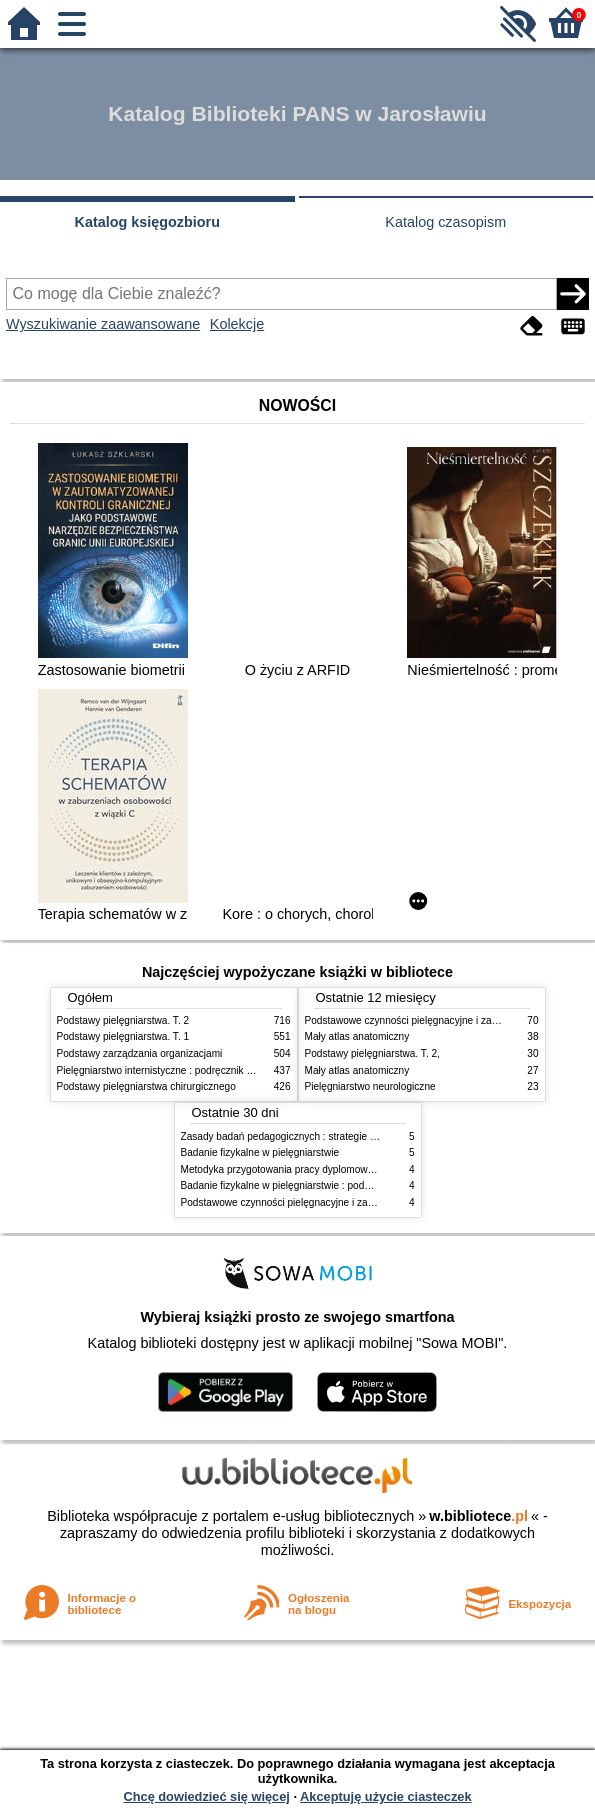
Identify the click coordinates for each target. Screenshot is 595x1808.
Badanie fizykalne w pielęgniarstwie (260, 1152)
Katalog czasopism (445, 222)
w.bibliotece (478, 1516)
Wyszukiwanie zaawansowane (103, 324)
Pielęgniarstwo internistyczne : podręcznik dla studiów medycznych (206, 1070)
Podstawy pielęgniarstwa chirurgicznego (146, 1086)
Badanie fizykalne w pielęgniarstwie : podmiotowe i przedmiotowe (327, 1185)
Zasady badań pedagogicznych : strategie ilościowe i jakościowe (324, 1136)
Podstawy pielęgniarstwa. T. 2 (123, 1020)
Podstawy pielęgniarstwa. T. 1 (123, 1036)
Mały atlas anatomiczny (357, 1036)
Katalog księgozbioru (147, 222)
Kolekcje (237, 324)
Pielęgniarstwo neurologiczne (370, 1086)
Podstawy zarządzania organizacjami (140, 1053)
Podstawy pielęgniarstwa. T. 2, (372, 1053)
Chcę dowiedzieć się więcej (206, 1796)
